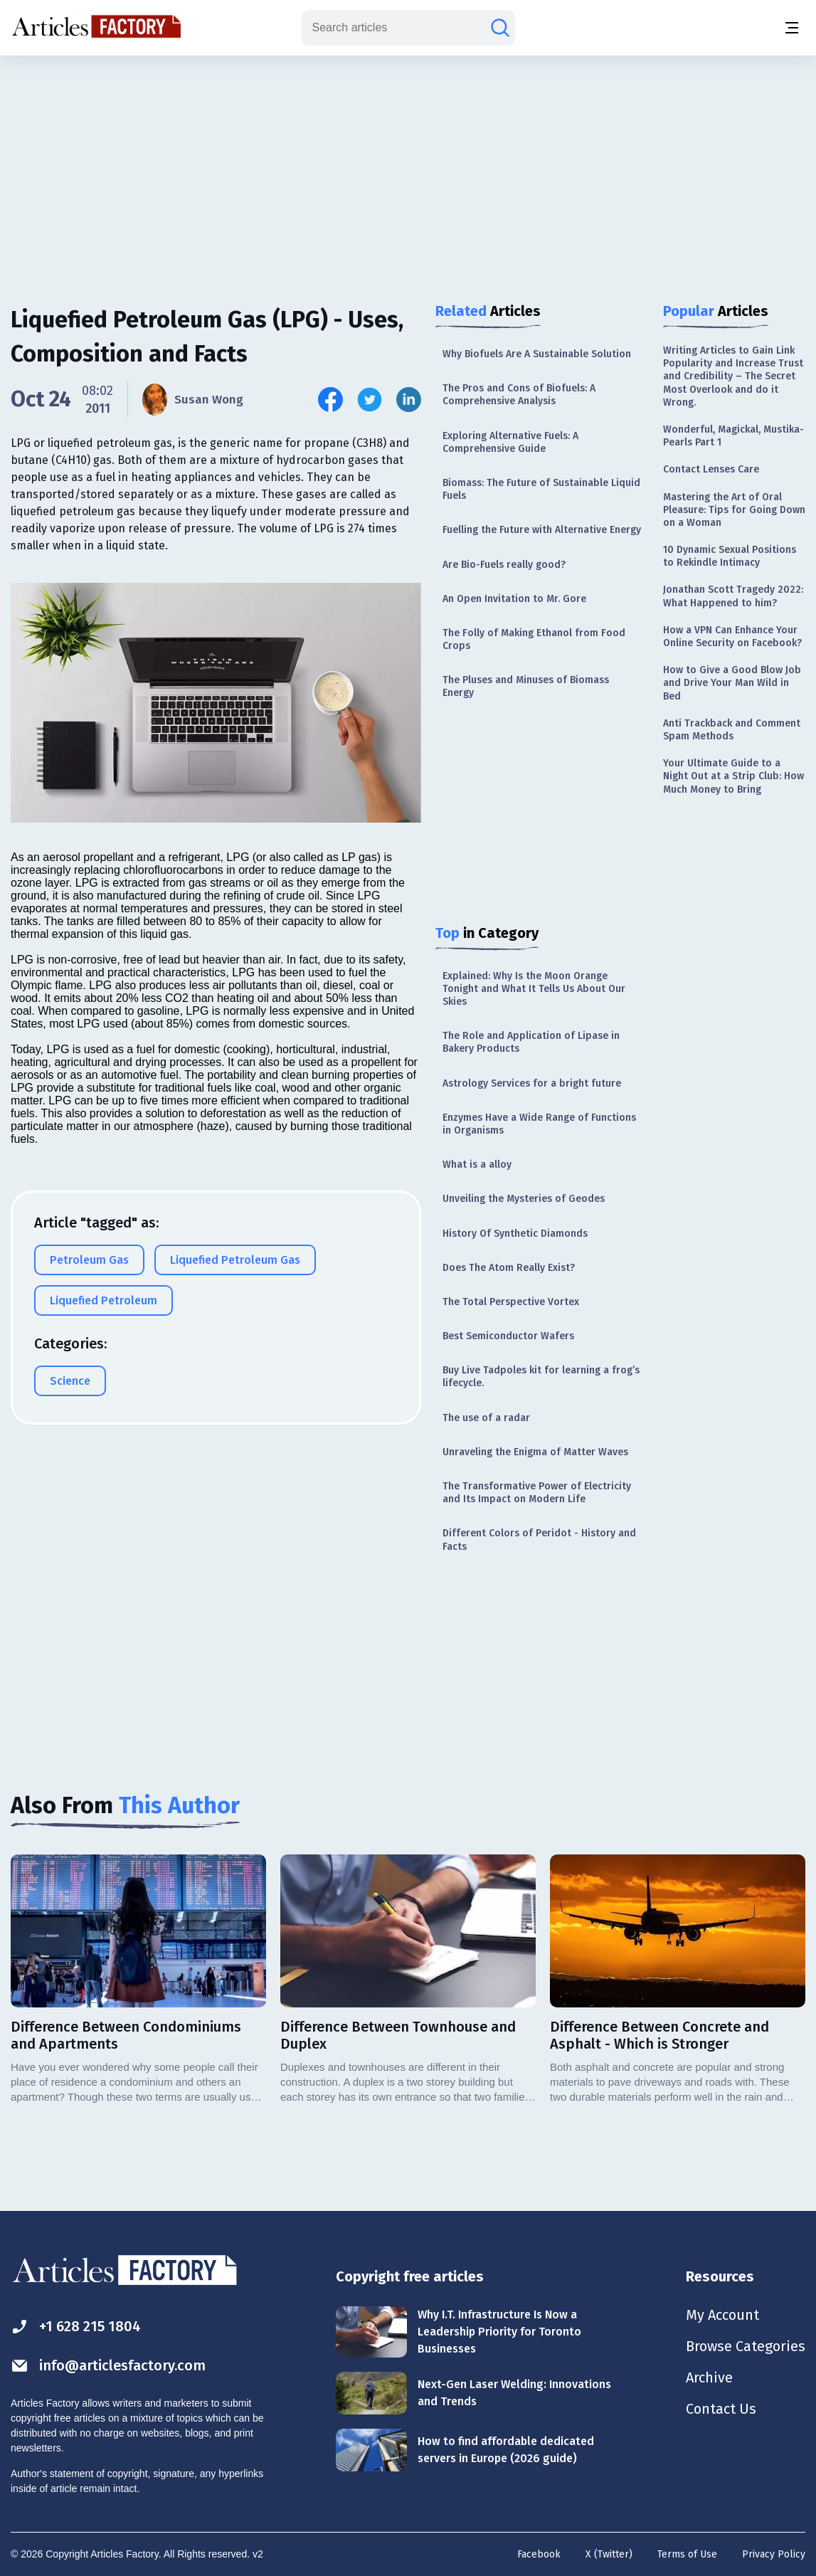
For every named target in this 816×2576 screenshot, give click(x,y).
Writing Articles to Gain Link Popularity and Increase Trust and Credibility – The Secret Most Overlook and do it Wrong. (733, 376)
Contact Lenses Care (711, 469)
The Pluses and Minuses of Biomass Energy (526, 686)
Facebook (539, 2554)
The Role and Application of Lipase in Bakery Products (531, 1042)
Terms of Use (687, 2554)
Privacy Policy (773, 2554)
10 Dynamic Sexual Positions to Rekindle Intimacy (729, 556)
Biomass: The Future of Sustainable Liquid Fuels (541, 489)
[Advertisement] (408, 167)
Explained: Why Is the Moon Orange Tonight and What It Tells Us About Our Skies (534, 989)
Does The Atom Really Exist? (509, 1268)
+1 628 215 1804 (76, 2326)
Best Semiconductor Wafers (508, 1336)
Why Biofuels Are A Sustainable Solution (537, 354)
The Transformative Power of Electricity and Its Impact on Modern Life (537, 1492)
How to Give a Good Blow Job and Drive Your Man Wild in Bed (732, 683)
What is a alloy (477, 1164)
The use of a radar (486, 1418)
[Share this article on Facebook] (330, 399)
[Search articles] (500, 27)
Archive (709, 2377)
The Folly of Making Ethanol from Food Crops (534, 639)
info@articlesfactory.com (108, 2366)
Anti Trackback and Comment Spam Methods (731, 729)
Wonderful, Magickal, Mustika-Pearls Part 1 (733, 435)
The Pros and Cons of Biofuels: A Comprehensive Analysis (519, 394)
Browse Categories (745, 2346)
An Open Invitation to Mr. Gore (514, 599)
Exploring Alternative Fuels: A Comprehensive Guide (510, 442)
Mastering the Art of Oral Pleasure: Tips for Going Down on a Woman (734, 510)
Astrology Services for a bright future (532, 1083)
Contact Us (721, 2408)
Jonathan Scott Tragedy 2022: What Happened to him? (733, 596)
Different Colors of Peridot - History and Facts (539, 1539)
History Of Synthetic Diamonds (515, 1234)
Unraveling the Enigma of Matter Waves (535, 1452)
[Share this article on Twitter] (369, 399)
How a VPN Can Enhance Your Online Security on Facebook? (732, 636)
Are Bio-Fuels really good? (504, 565)
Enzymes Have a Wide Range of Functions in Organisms (539, 1124)
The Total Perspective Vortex (511, 1302)
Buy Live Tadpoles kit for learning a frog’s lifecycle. (541, 1376)
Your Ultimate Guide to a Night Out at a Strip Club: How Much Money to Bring (733, 776)
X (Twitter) (608, 2554)
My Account (722, 2314)
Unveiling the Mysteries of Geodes (524, 1199)
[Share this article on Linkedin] (408, 399)
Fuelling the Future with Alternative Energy (542, 530)
